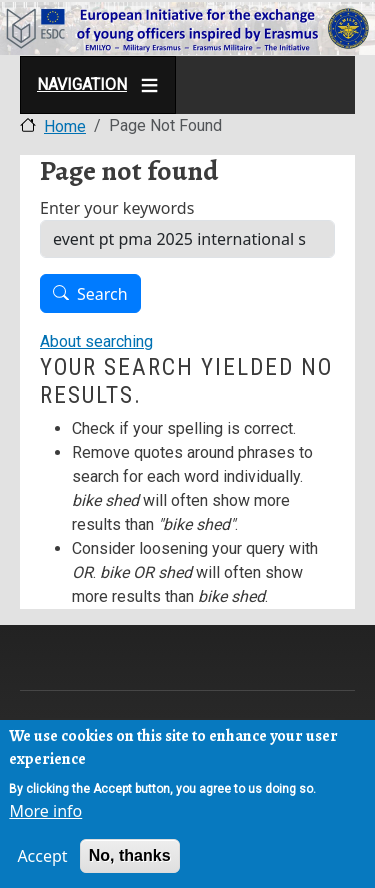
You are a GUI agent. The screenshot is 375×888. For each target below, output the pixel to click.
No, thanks (130, 859)
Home (65, 126)
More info (45, 815)
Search (102, 294)
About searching (96, 341)
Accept (42, 860)
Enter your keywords (117, 208)
